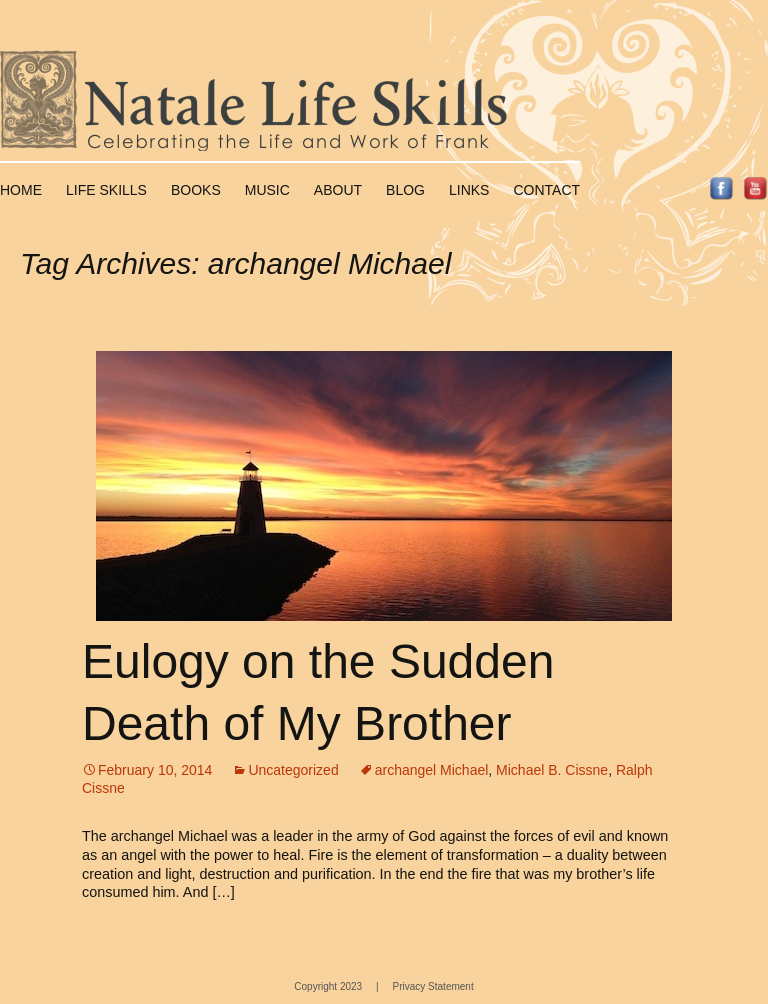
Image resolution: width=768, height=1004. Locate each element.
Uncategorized (293, 770)
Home (21, 190)
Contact (546, 190)
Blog (405, 190)
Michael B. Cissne (552, 770)
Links (469, 190)
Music (267, 190)
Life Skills (106, 190)
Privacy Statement (433, 986)
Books (196, 190)
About (338, 190)
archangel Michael (432, 770)
